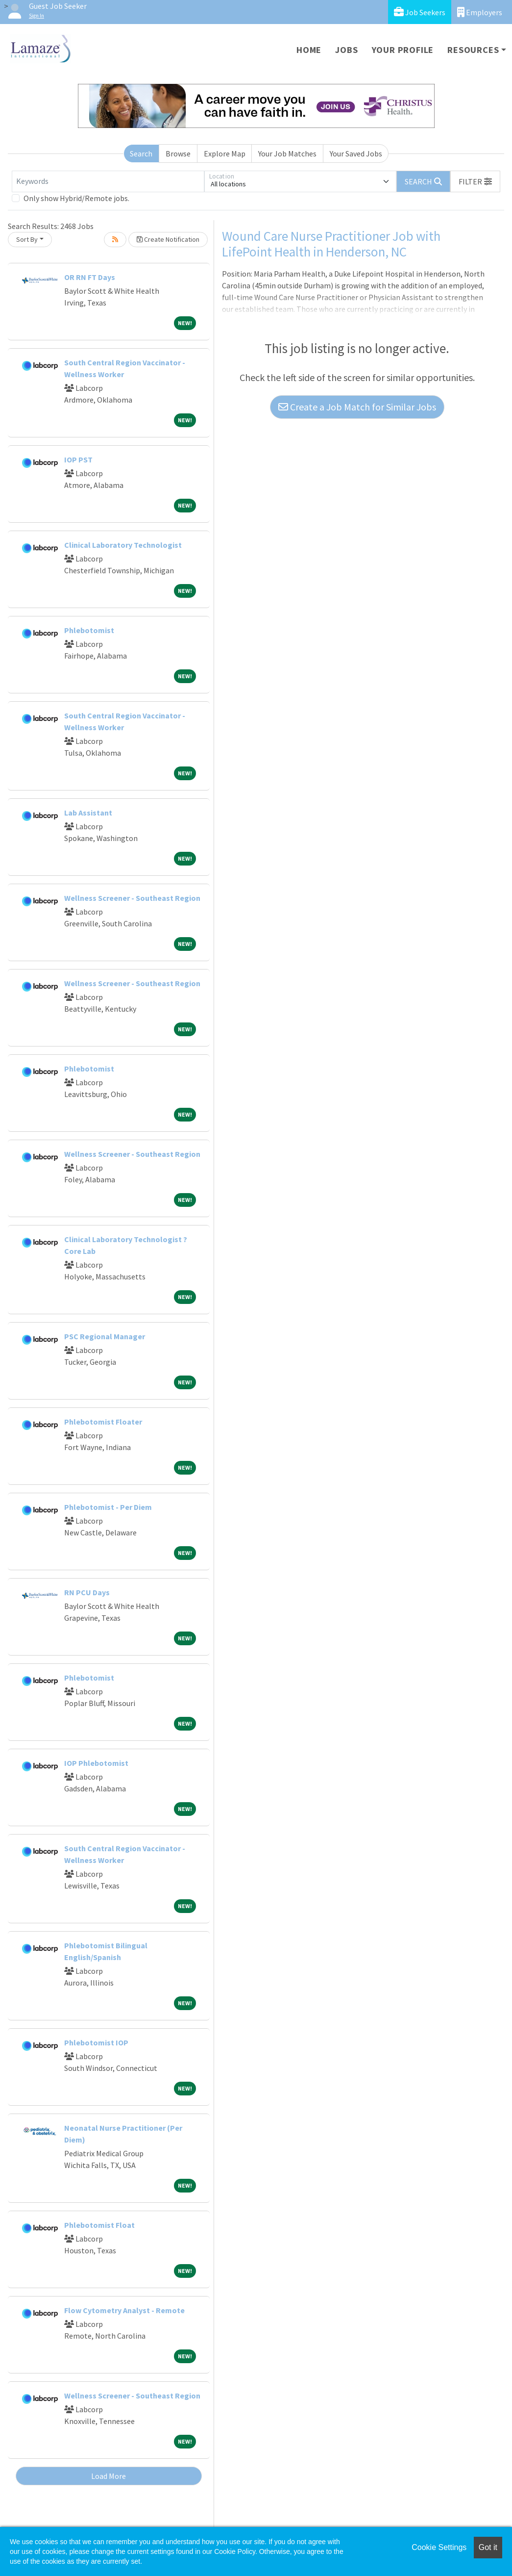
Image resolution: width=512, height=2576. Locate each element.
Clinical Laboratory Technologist (123, 545)
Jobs (346, 49)
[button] (475, 181)
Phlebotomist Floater (103, 1422)
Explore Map (224, 153)
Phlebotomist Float (99, 2225)
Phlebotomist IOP (96, 2042)
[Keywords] (108, 181)
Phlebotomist (89, 630)
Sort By (27, 239)
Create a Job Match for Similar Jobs (357, 407)
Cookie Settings (439, 2547)
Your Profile (403, 49)
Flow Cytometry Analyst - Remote (124, 2310)
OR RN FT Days (89, 277)
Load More (108, 2476)
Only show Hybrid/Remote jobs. (76, 198)
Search (141, 153)
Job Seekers (419, 12)
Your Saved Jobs (356, 153)
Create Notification (168, 239)
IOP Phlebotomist (96, 1763)
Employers (479, 12)
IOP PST (78, 459)
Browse (178, 153)
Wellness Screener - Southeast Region (132, 898)
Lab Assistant (88, 812)
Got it (488, 2547)
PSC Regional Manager (104, 1336)
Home (308, 49)
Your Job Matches (287, 153)
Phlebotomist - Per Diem (108, 1507)
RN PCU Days (87, 1592)
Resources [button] (473, 49)
